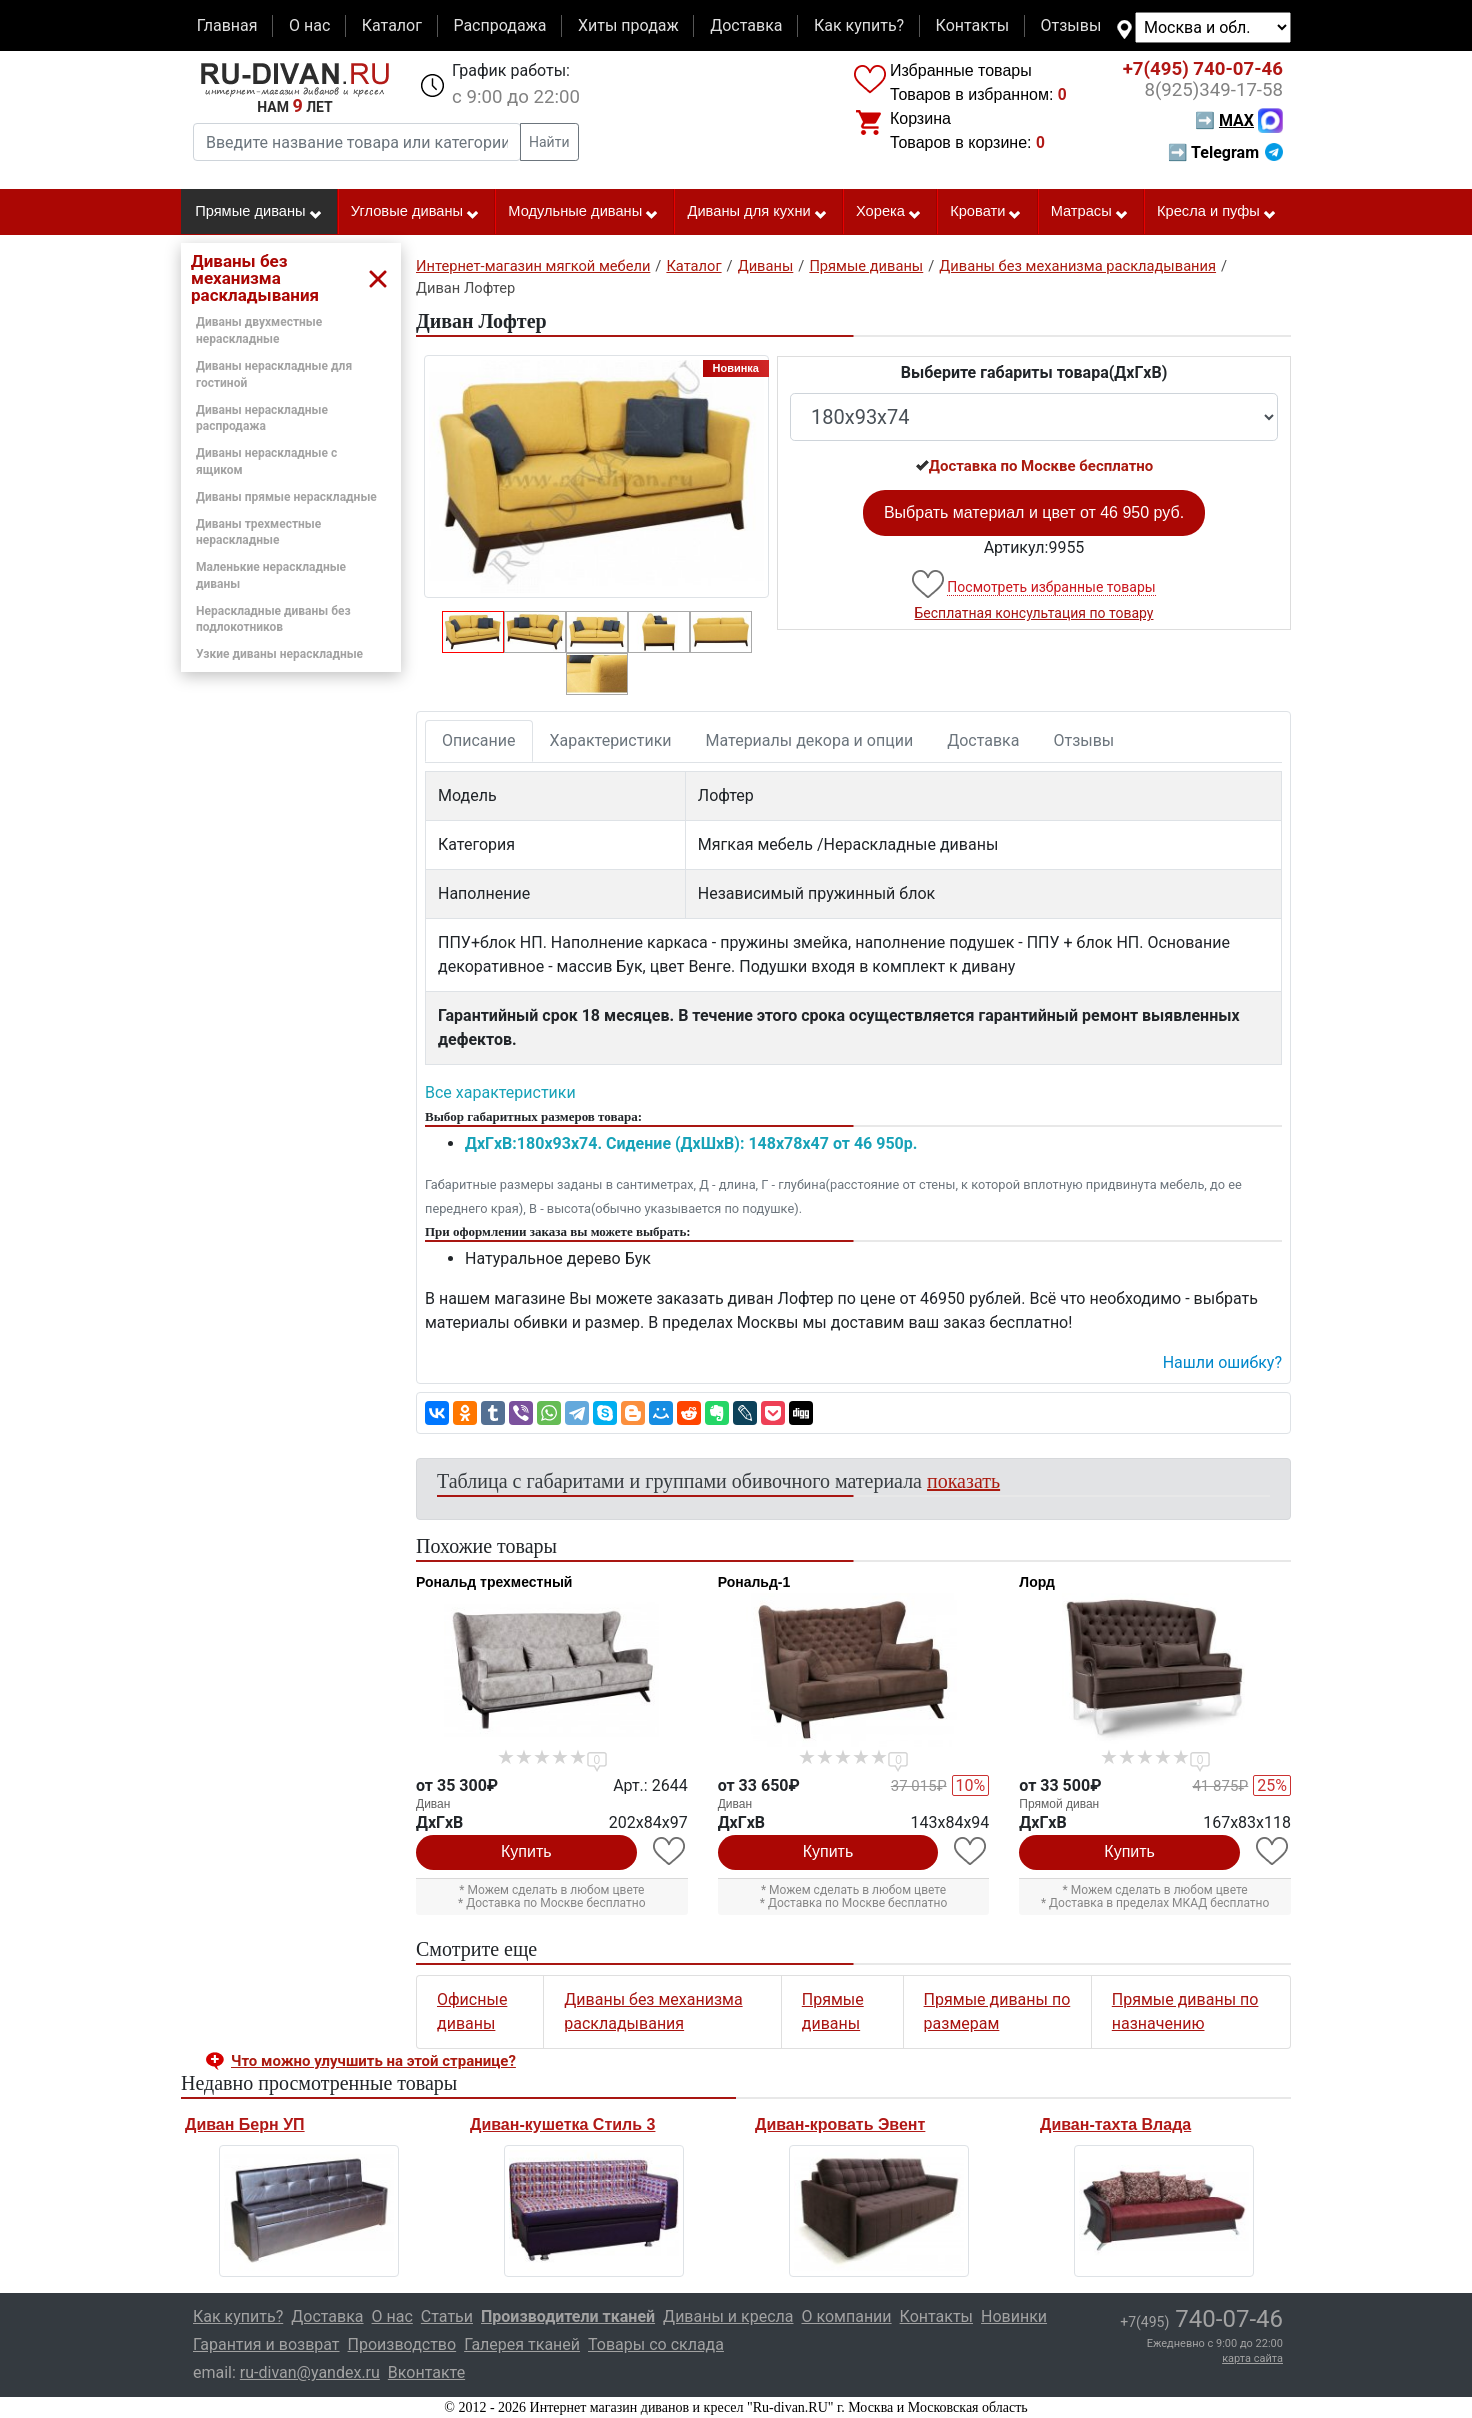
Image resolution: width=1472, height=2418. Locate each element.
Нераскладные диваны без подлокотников (273, 619)
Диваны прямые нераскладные (286, 497)
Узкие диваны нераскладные (279, 654)
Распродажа (499, 25)
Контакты (972, 25)
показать (963, 1481)
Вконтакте (426, 2372)
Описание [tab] (479, 740)
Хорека (889, 212)
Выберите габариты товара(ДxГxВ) (1034, 372)
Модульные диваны (583, 212)
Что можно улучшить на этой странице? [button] (373, 2061)
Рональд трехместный (494, 1582)
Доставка (746, 25)
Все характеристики (500, 1092)
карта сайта (1252, 2358)
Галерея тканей (522, 2344)
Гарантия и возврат (266, 2344)
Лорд (1036, 1582)
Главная (227, 25)
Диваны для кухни (758, 212)
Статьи (447, 2316)
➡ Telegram (1225, 152)
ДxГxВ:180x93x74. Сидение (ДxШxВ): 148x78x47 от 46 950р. (691, 1143)
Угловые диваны (415, 212)
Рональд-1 (754, 1582)
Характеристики (611, 740)
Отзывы (1071, 25)
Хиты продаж (628, 25)
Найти (549, 142)
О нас (309, 25)
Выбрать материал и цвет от (1034, 512)
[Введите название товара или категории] (357, 142)
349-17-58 (1213, 90)
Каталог (392, 25)
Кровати (986, 212)
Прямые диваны (258, 212)
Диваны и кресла (728, 2316)
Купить (526, 1851)
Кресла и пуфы (1217, 212)
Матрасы (1090, 212)
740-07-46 (1203, 69)
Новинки (1014, 2316)
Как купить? (859, 25)
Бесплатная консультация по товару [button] (1034, 613)
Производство (402, 2344)
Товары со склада (656, 2344)
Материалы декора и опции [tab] (810, 740)
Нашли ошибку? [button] (1222, 1362)
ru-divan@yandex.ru (310, 2372)
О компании (846, 2316)
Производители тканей (568, 2316)
